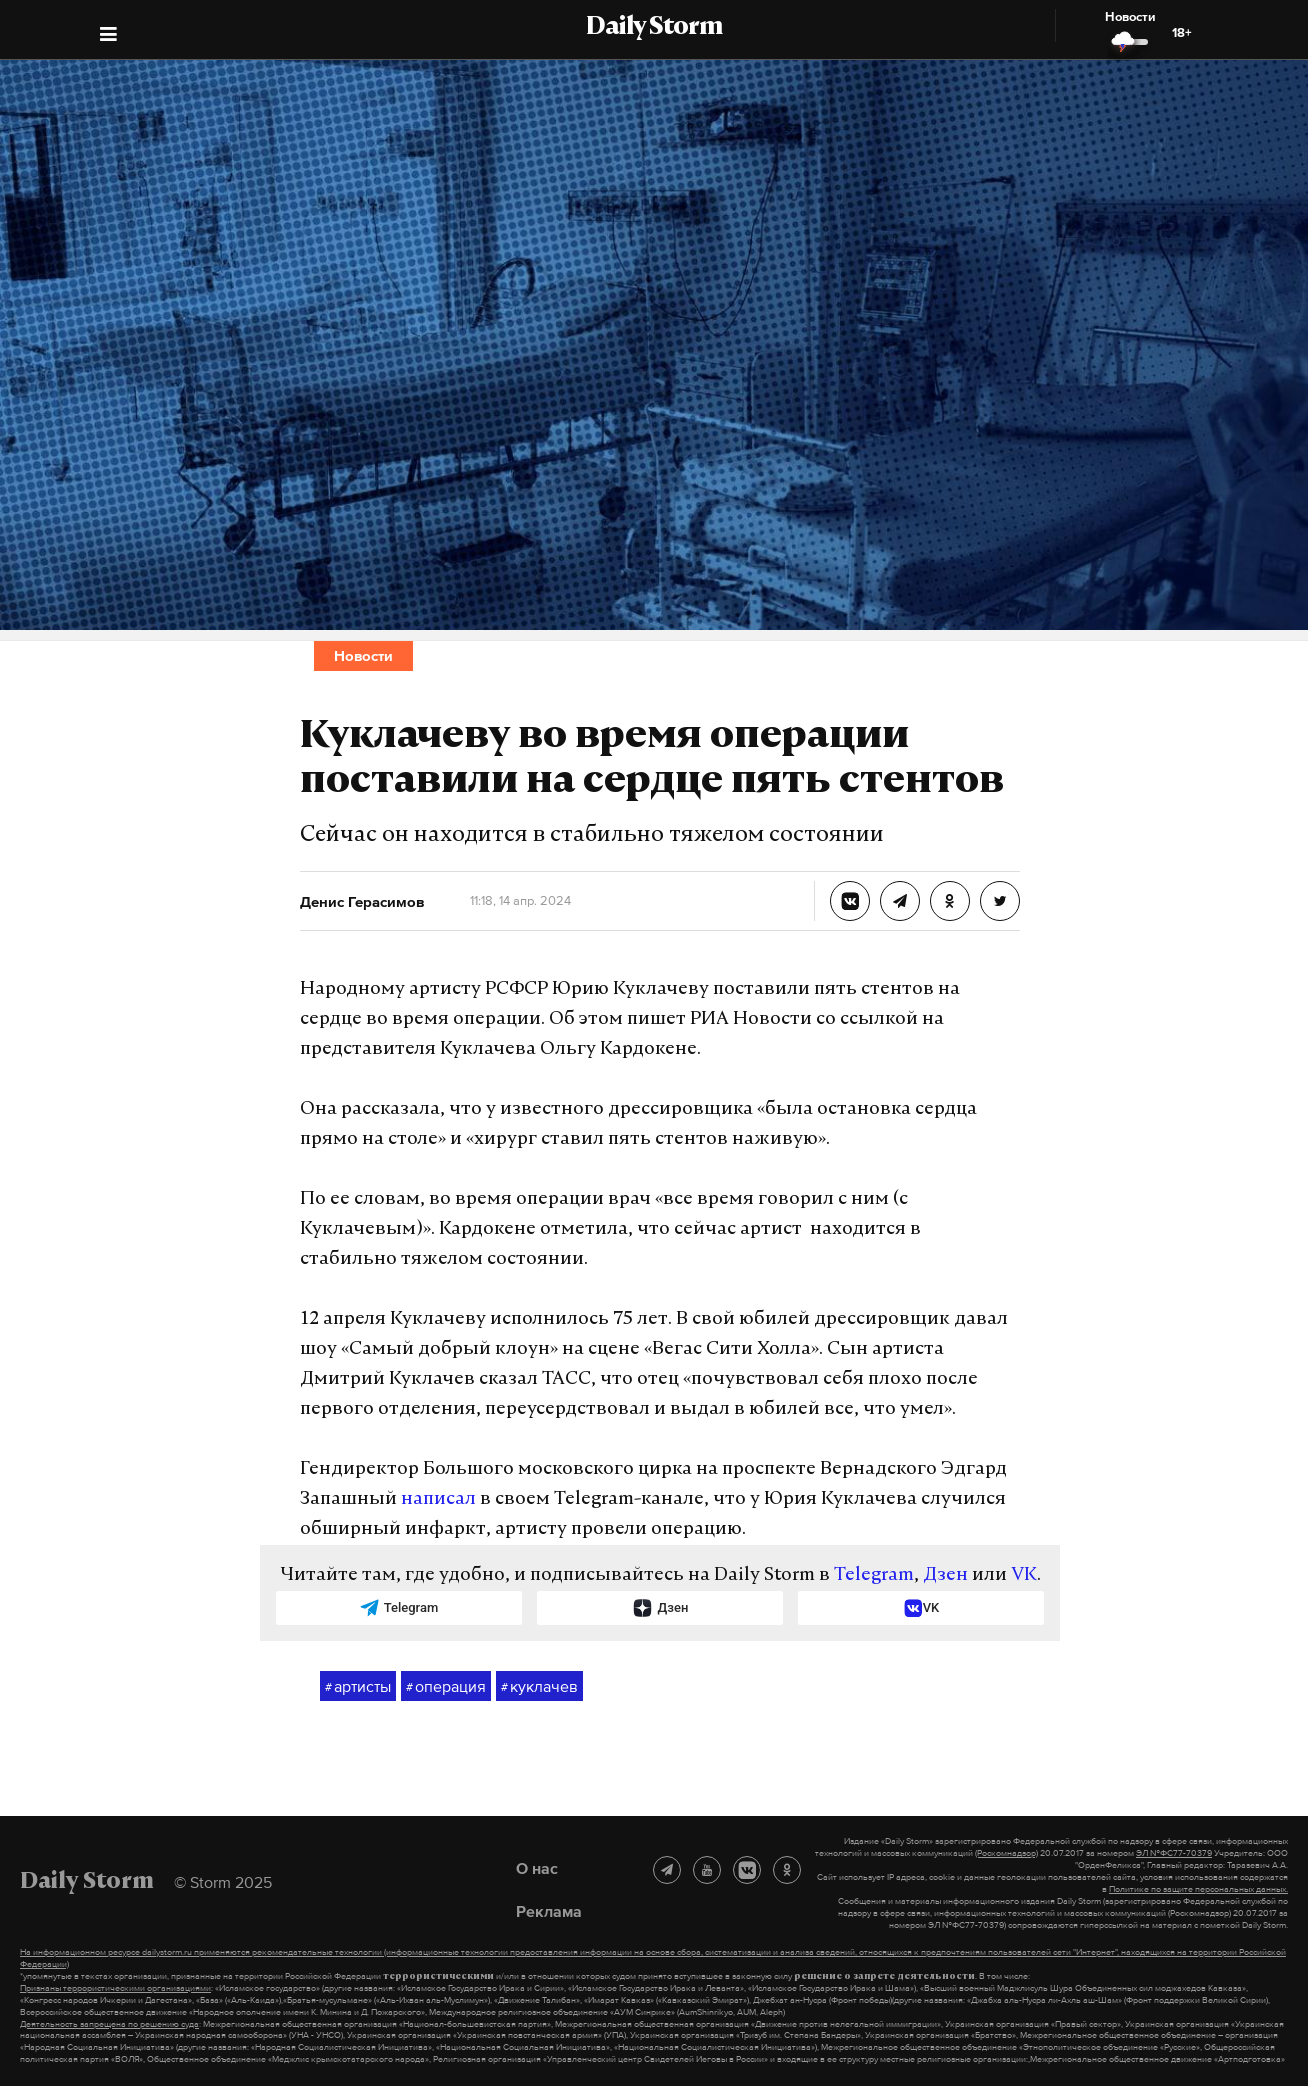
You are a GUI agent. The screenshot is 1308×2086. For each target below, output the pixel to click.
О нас (537, 1868)
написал (438, 1499)
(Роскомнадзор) (1006, 1853)
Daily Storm (654, 28)
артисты (358, 1687)
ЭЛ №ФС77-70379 (1174, 1853)
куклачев (539, 1687)
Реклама (549, 1911)
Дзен (945, 1575)
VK (1024, 1575)
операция (446, 1687)
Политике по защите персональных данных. (1198, 1889)
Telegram (874, 1575)
